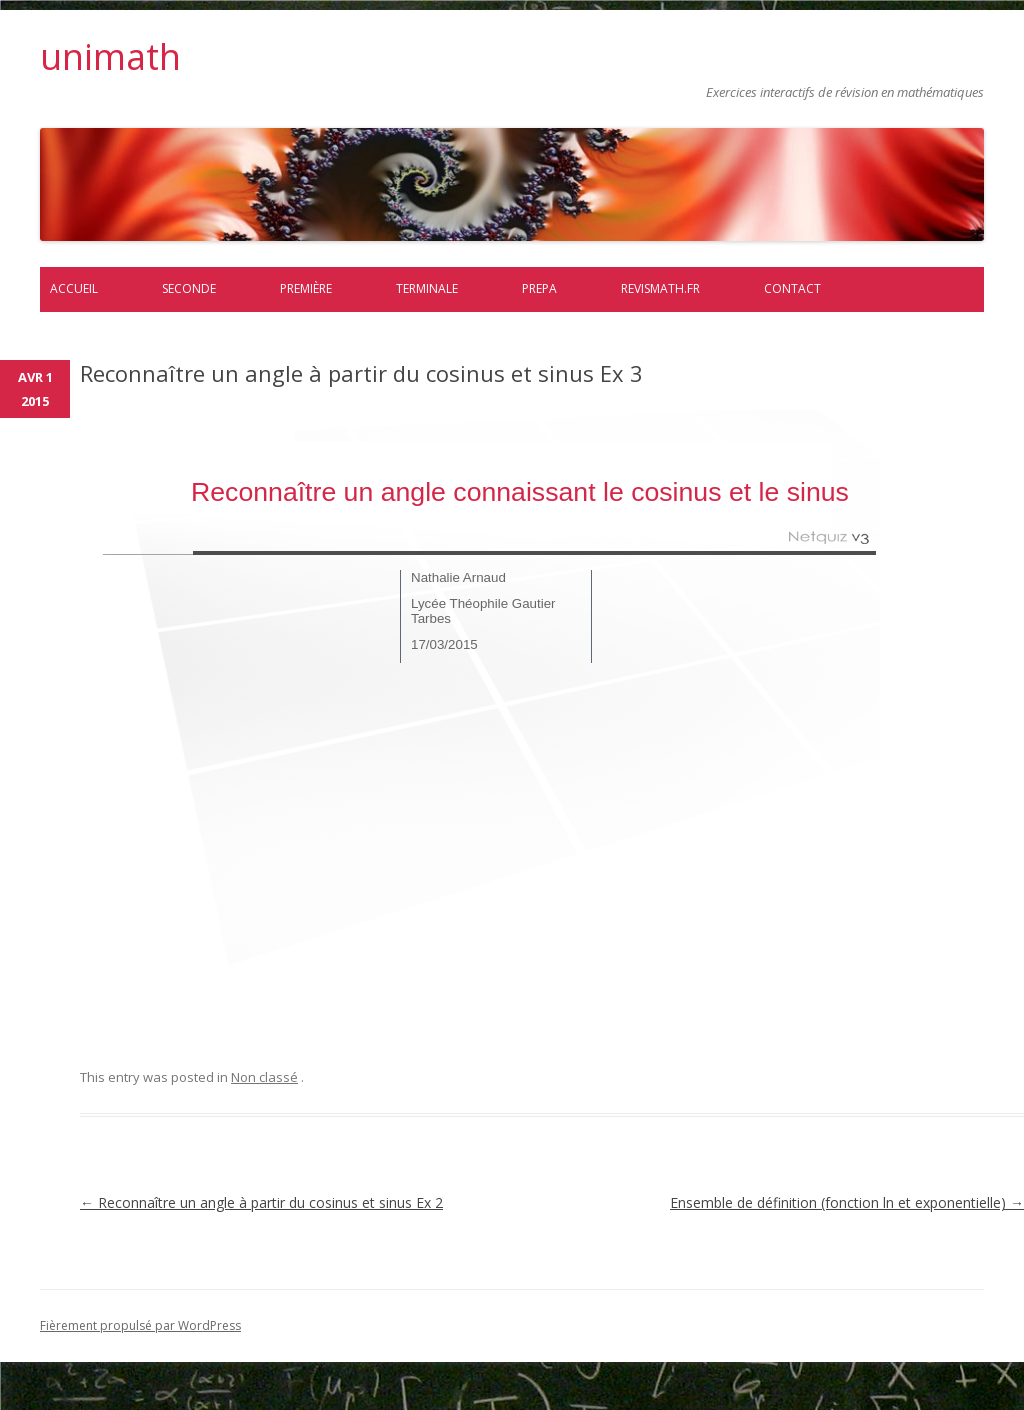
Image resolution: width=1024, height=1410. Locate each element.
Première (306, 288)
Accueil (74, 288)
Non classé (264, 1077)
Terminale (427, 288)
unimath (110, 57)
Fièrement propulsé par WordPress (140, 1325)
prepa (539, 288)
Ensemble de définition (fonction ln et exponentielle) (847, 1202)
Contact (792, 288)
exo (480, 710)
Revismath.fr (660, 288)
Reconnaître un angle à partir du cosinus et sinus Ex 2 (261, 1202)
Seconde (189, 288)
